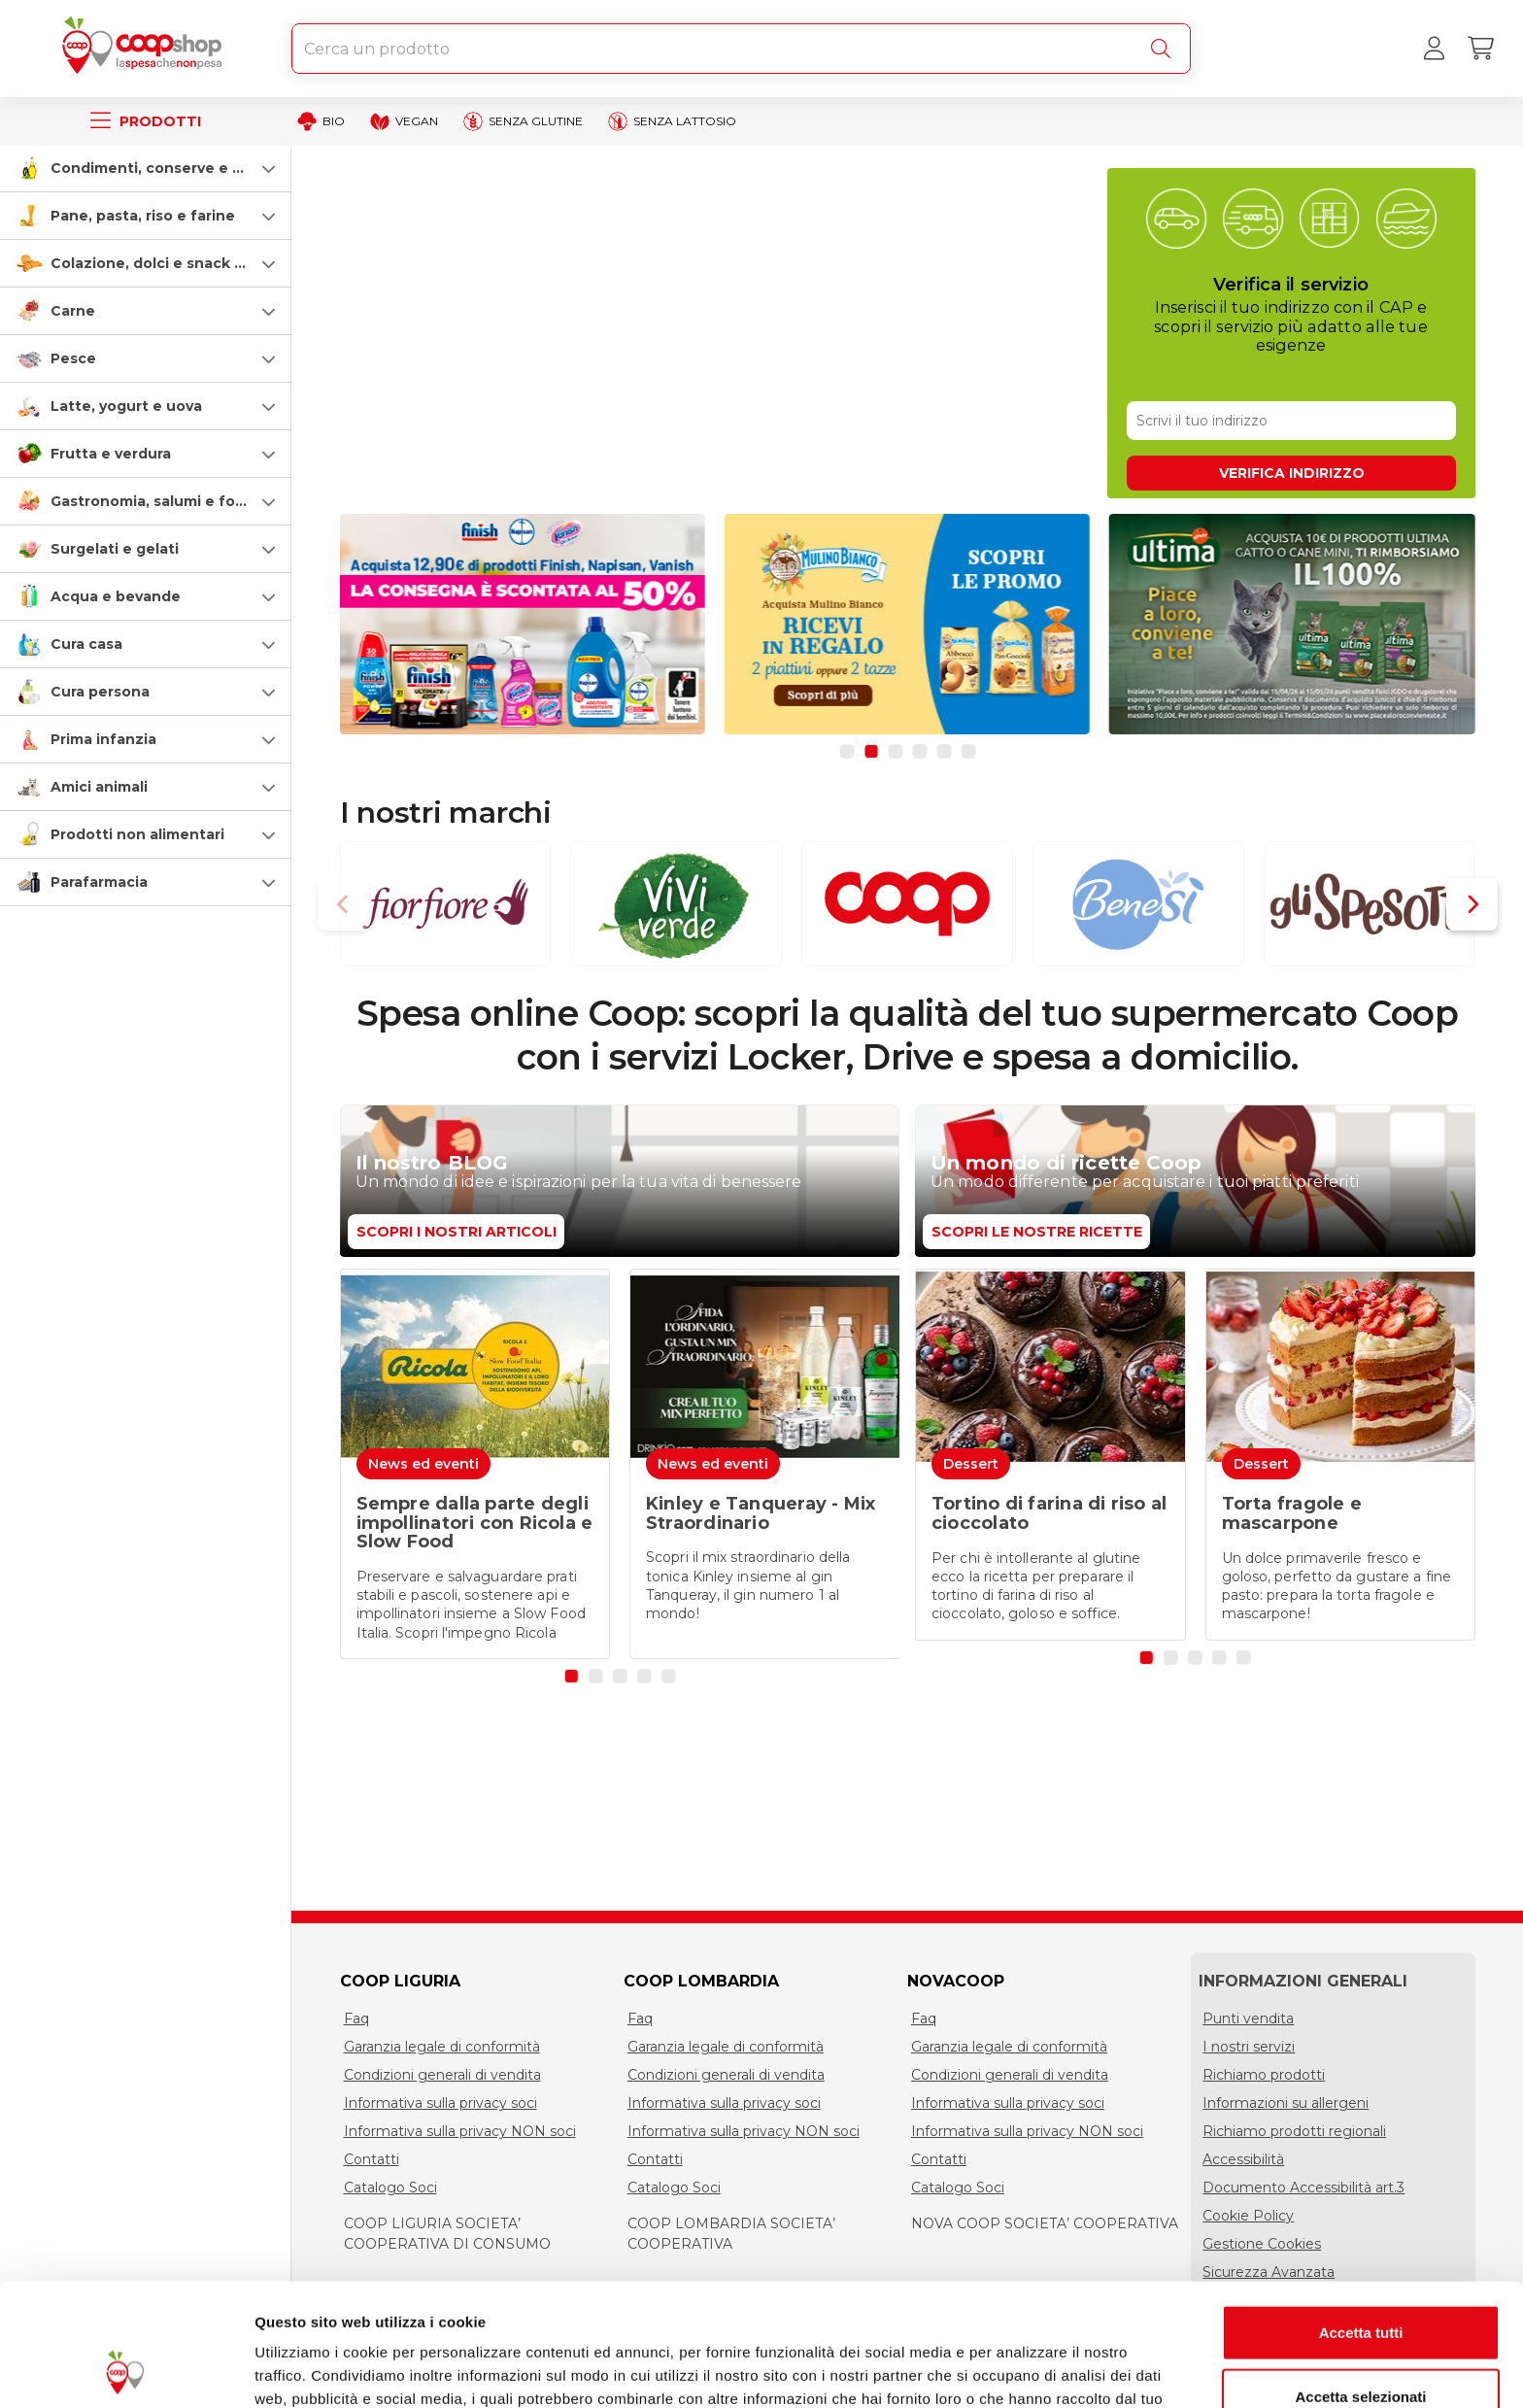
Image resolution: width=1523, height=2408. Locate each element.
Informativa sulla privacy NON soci (460, 2131)
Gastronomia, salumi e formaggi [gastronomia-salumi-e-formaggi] (169, 501)
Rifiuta (1361, 2344)
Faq (356, 2018)
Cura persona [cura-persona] (100, 691)
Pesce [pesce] (73, 358)
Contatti (371, 2159)
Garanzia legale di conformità (442, 2046)
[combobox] (741, 48)
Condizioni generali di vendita (442, 2075)
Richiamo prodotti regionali (1294, 2131)
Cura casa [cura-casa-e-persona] (86, 644)
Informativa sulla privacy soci (440, 2103)
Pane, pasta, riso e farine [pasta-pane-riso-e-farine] (143, 215)
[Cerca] (1164, 48)
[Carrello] (1480, 48)
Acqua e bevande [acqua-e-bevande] (116, 596)
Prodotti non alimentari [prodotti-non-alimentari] (137, 834)
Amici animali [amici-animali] (99, 787)
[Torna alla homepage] (146, 49)
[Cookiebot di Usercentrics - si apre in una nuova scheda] (126, 2370)
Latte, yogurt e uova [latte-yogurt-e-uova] (126, 406)
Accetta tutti (1361, 2217)
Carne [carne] (73, 311)
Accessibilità (1243, 2159)
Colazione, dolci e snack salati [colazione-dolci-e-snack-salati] (162, 263)
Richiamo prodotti (1263, 2075)
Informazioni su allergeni (1285, 2103)
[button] (145, 168)
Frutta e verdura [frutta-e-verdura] (111, 453)
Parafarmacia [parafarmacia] (99, 882)
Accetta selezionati (1360, 2281)
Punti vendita (1248, 2018)
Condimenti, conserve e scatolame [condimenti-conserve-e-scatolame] (180, 168)
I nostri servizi (1248, 2046)
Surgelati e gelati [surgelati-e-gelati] (115, 549)
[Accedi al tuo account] (1433, 48)
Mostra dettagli (1021, 2369)
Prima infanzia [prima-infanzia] (103, 739)
